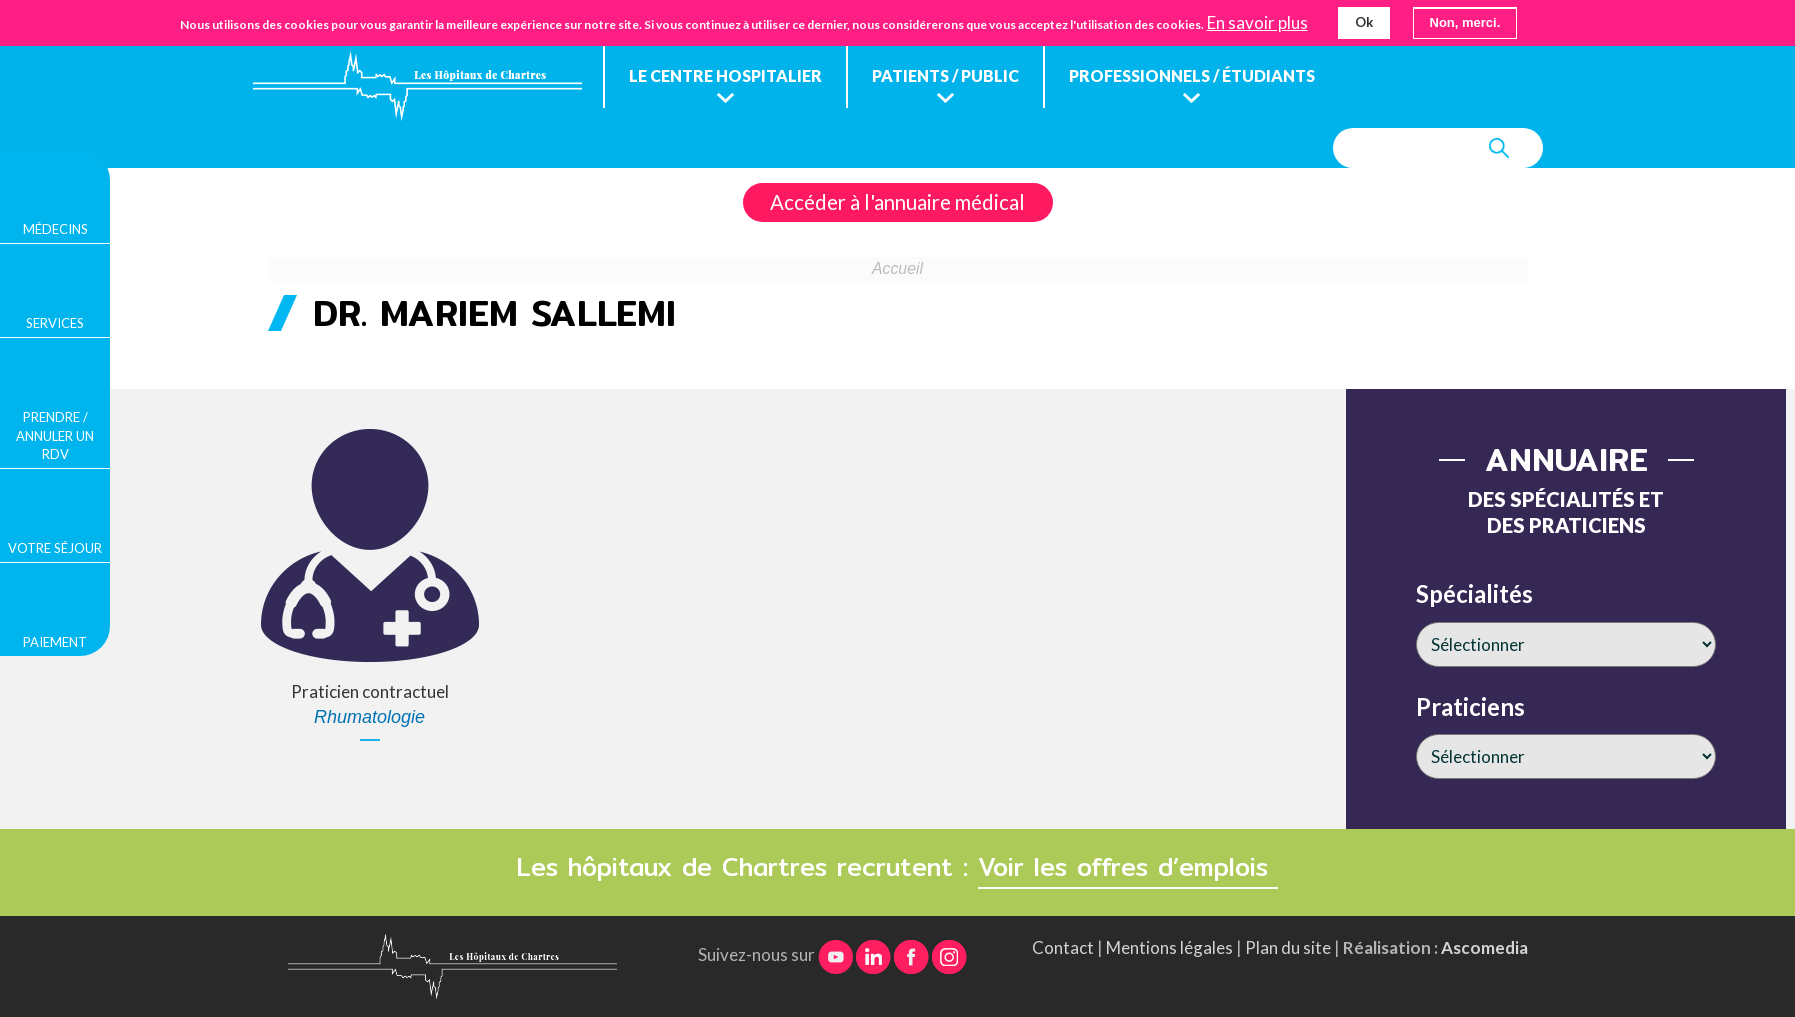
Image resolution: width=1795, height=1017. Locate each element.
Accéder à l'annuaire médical (897, 202)
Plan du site (1288, 947)
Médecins (55, 229)
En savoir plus (1257, 21)
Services (55, 323)
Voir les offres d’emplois (1128, 867)
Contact (1063, 947)
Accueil (897, 268)
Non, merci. (1465, 20)
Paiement (55, 642)
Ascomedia (1484, 947)
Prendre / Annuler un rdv (55, 435)
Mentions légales (1169, 947)
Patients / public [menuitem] (945, 75)
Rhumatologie (369, 717)
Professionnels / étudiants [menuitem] (1192, 75)
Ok (1364, 20)
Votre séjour (55, 548)
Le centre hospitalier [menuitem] (725, 75)
